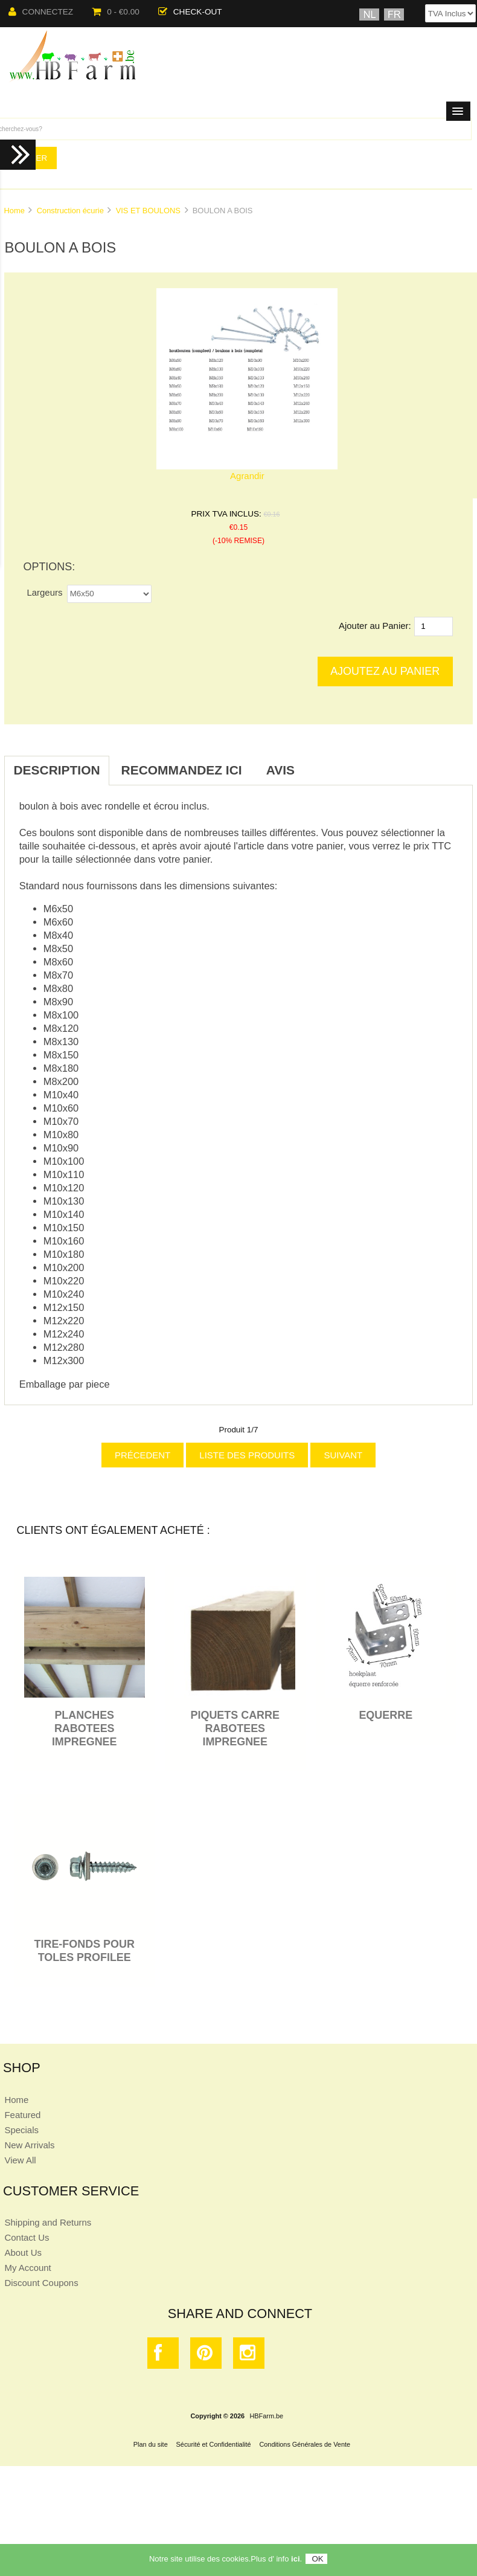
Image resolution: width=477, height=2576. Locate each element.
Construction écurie (70, 210)
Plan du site (150, 2444)
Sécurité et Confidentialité (213, 2444)
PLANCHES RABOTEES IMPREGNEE (84, 1728)
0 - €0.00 (115, 11)
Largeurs (44, 592)
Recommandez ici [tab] (181, 770)
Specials (21, 2130)
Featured (22, 2115)
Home (14, 210)
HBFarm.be (267, 2416)
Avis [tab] (280, 770)
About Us (23, 2252)
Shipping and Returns (47, 2222)
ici (295, 2561)
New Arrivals (29, 2145)
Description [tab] (56, 770)
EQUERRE (385, 1715)
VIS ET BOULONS (148, 210)
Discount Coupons (41, 2283)
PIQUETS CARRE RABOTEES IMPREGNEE (235, 1728)
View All (20, 2160)
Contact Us (26, 2237)
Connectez (41, 11)
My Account (27, 2267)
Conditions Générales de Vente (304, 2444)
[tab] (319, 763)
